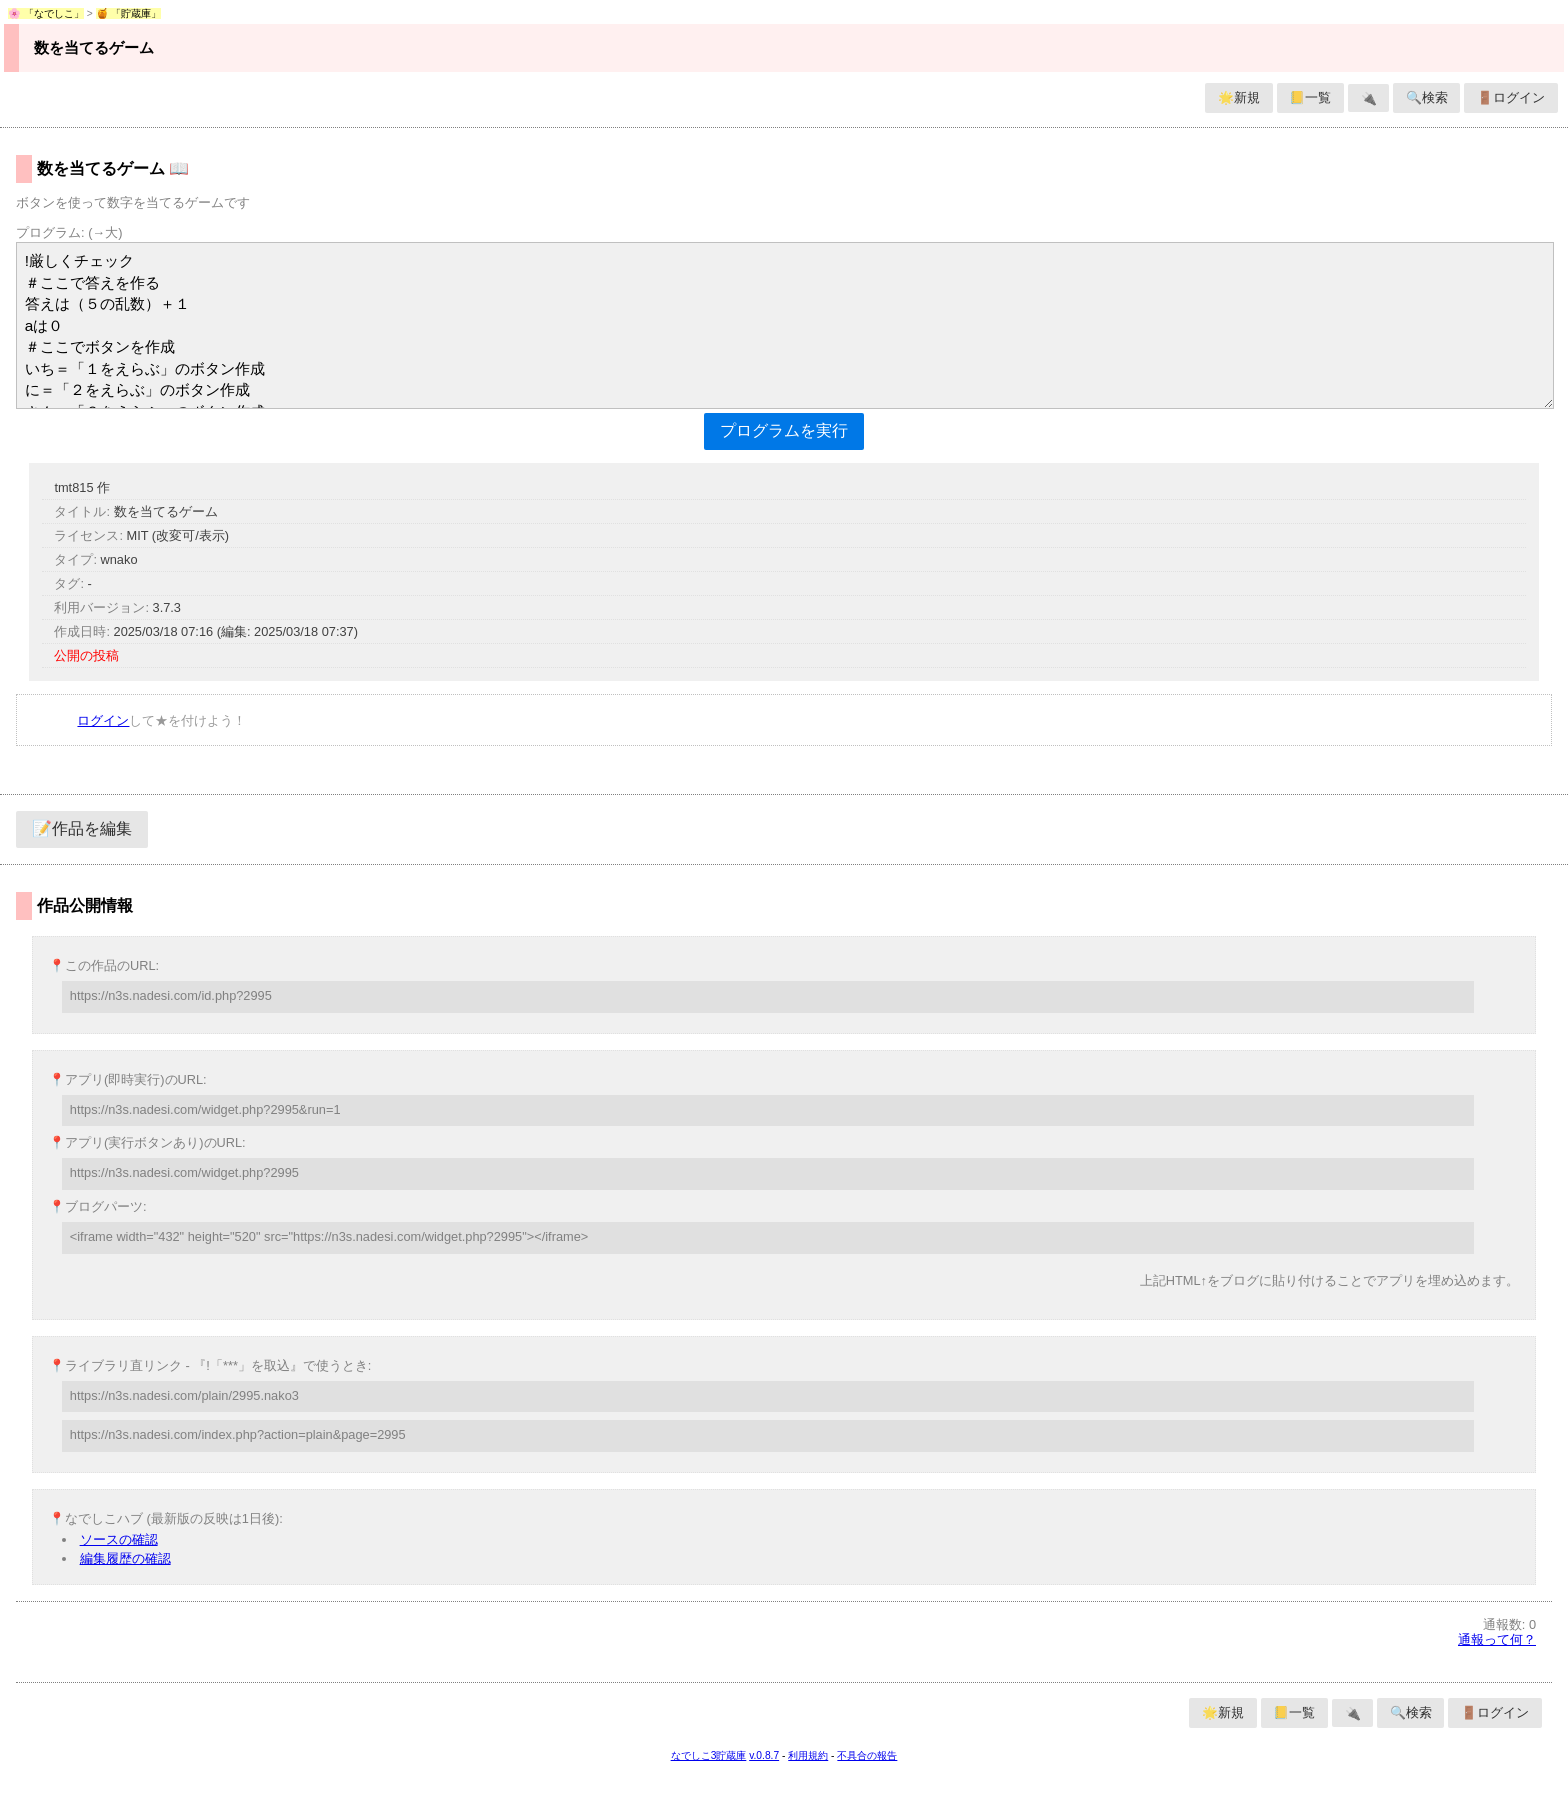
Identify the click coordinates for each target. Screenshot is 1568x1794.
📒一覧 (1310, 97)
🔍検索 (1427, 97)
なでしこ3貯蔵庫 (709, 1755)
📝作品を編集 (82, 828)
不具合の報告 (867, 1755)
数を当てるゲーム (94, 47)
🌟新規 (1239, 97)
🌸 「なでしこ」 (46, 13)
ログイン (103, 720)
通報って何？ (1497, 1639)
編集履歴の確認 (125, 1558)
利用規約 (808, 1755)
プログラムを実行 (784, 430)
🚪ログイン (1511, 97)
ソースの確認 (119, 1539)
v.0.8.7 (764, 1755)
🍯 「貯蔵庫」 (129, 13)
